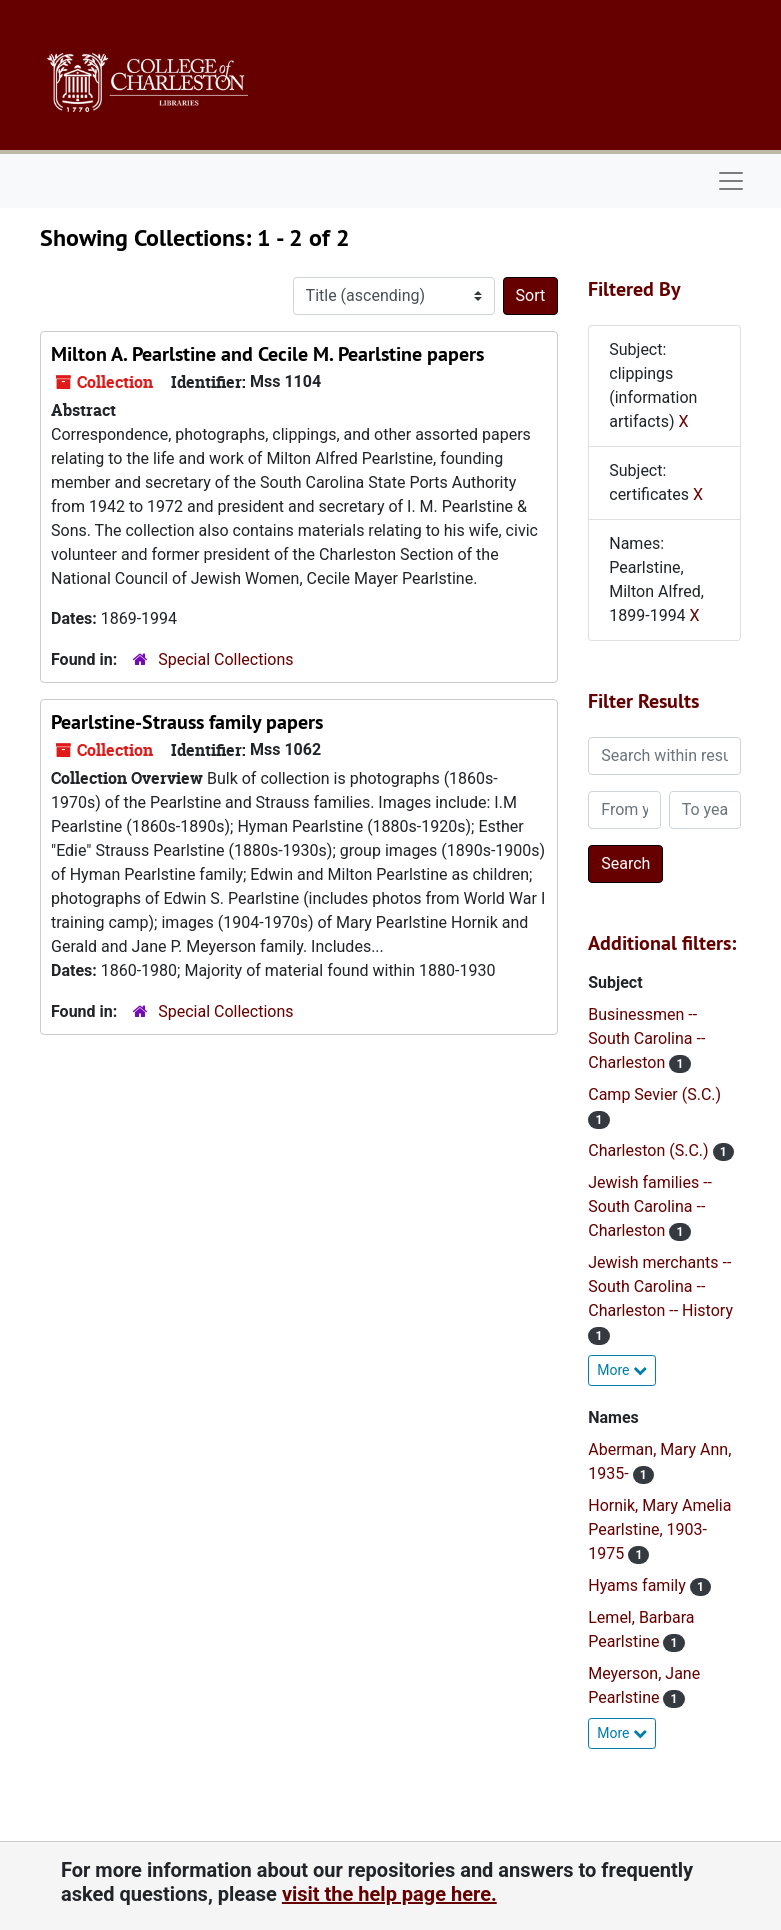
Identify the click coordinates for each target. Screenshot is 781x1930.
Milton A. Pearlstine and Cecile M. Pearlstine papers (267, 354)
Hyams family (638, 1585)
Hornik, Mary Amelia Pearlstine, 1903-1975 (659, 1529)
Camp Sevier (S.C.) (654, 1094)
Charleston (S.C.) (650, 1150)
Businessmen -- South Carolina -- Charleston (646, 1038)
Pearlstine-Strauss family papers (187, 722)
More (622, 1370)
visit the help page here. (389, 1894)
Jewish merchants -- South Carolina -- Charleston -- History (660, 1286)
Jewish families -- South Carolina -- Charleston (650, 1206)
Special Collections (225, 659)
